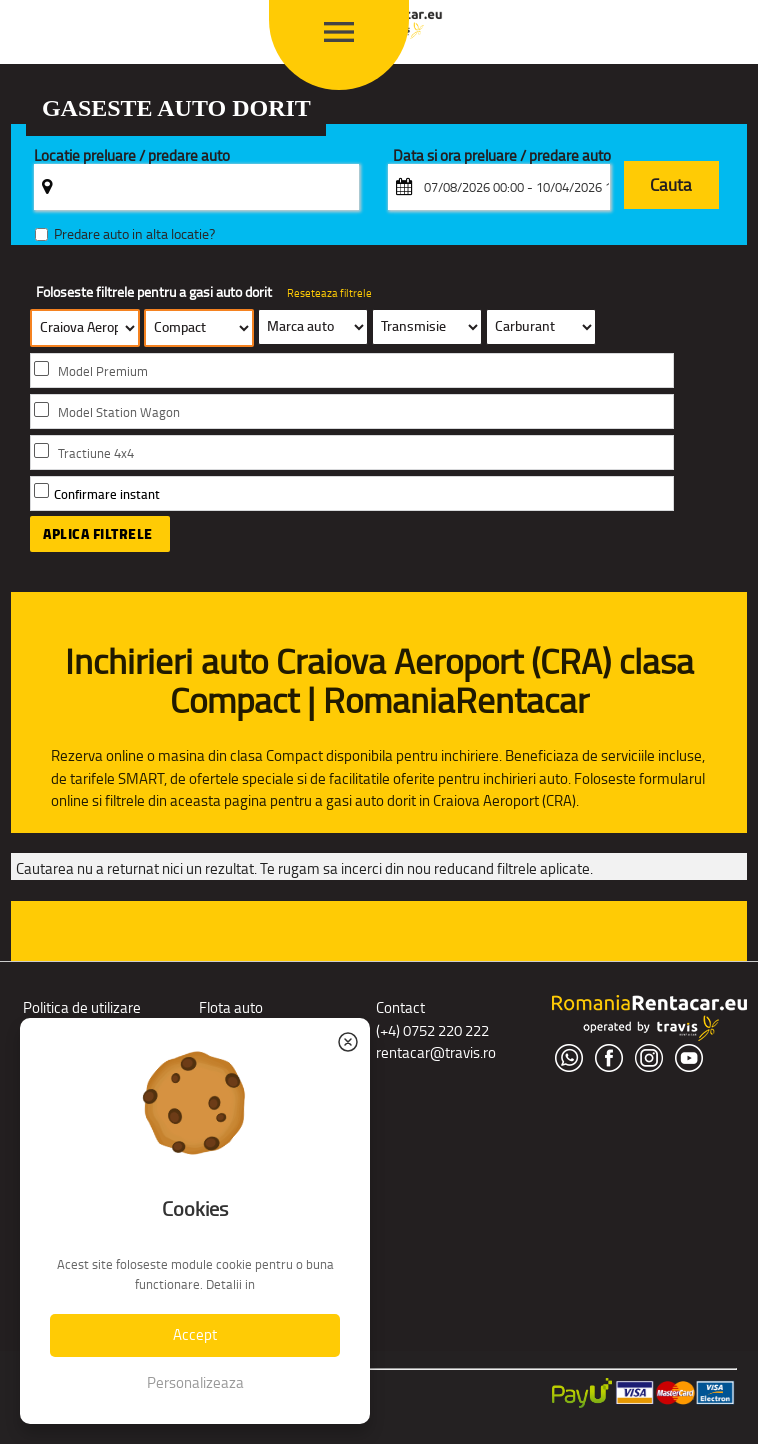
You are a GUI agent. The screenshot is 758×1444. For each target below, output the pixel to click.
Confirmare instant (107, 494)
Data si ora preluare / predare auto (502, 156)
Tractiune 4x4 (96, 453)
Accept (195, 1334)
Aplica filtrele (98, 534)
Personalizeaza (195, 1382)
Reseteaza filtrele (329, 293)
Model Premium (103, 371)
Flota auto (231, 1007)
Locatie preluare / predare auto (132, 156)
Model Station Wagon (119, 412)
